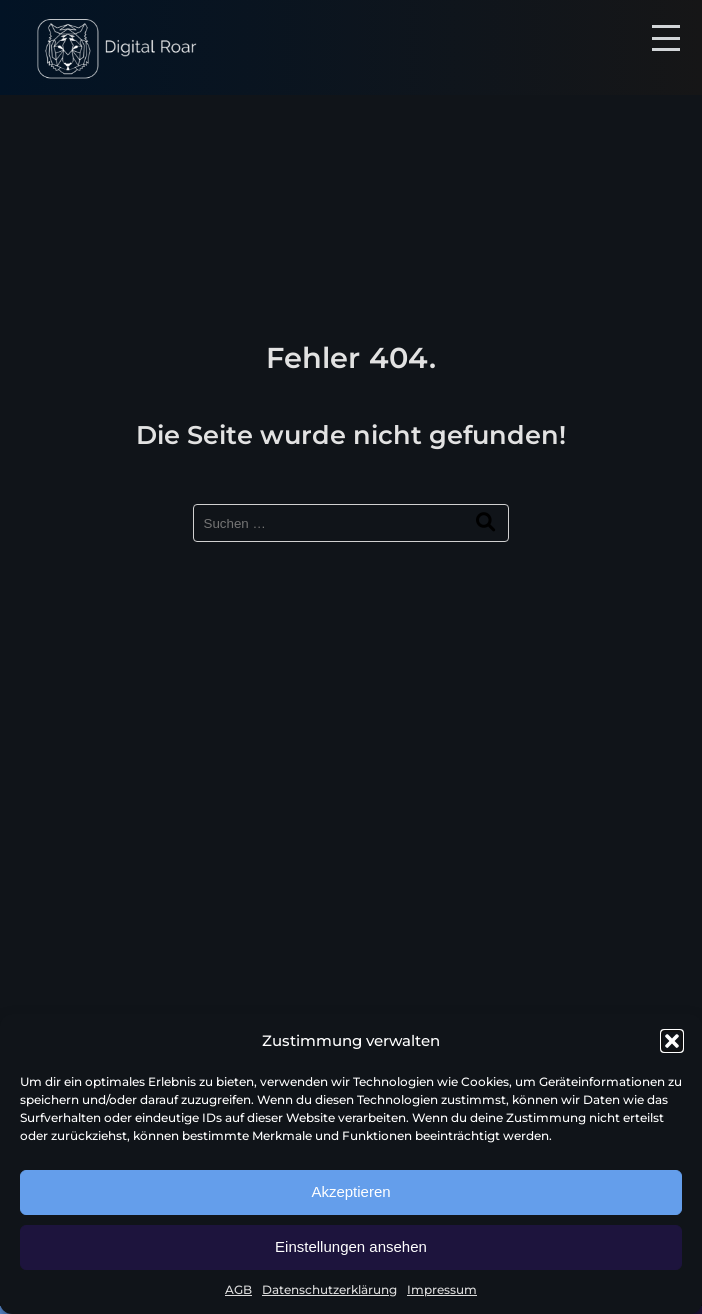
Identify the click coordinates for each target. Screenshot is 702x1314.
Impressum (442, 1289)
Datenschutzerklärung (329, 1289)
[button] (672, 1041)
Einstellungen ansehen (351, 1246)
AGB (238, 1289)
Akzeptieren (350, 1191)
